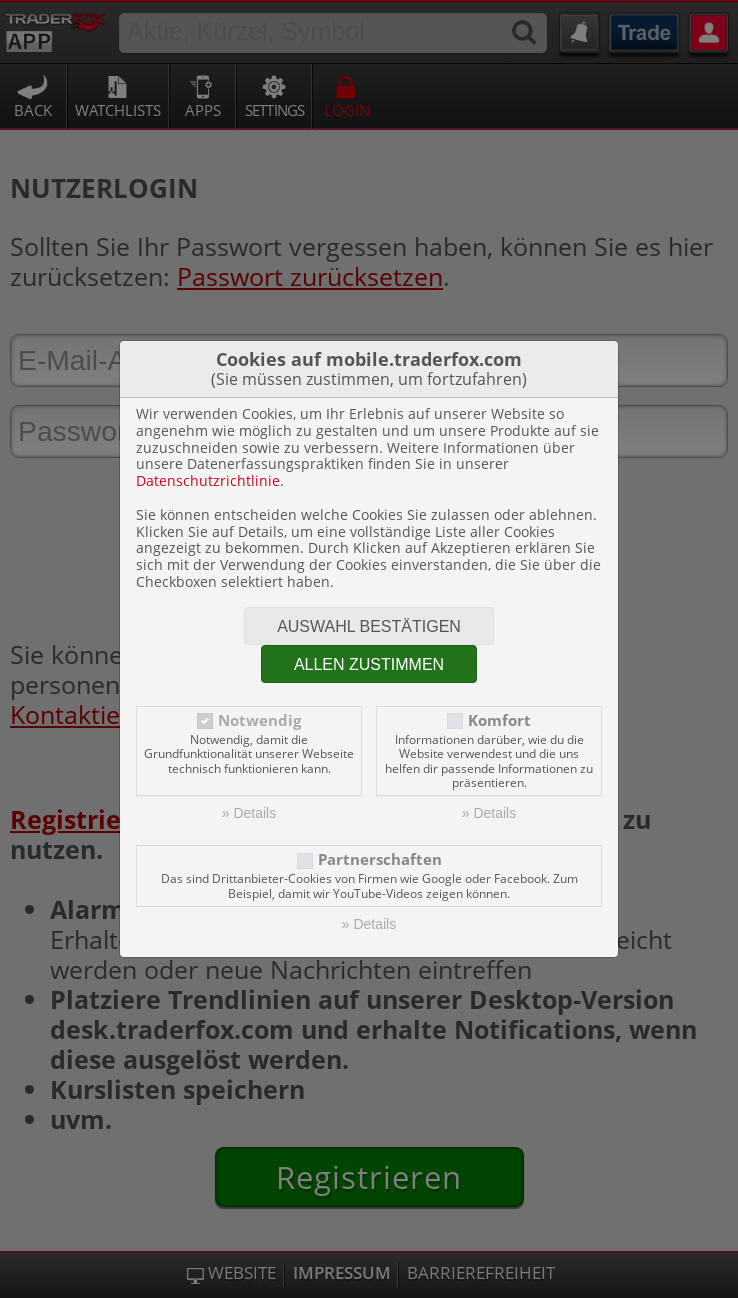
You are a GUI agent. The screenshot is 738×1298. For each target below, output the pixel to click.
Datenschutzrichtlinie (208, 480)
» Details (249, 813)
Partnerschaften (380, 859)
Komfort (499, 720)
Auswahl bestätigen (369, 626)
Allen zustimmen (369, 664)
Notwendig (259, 720)
